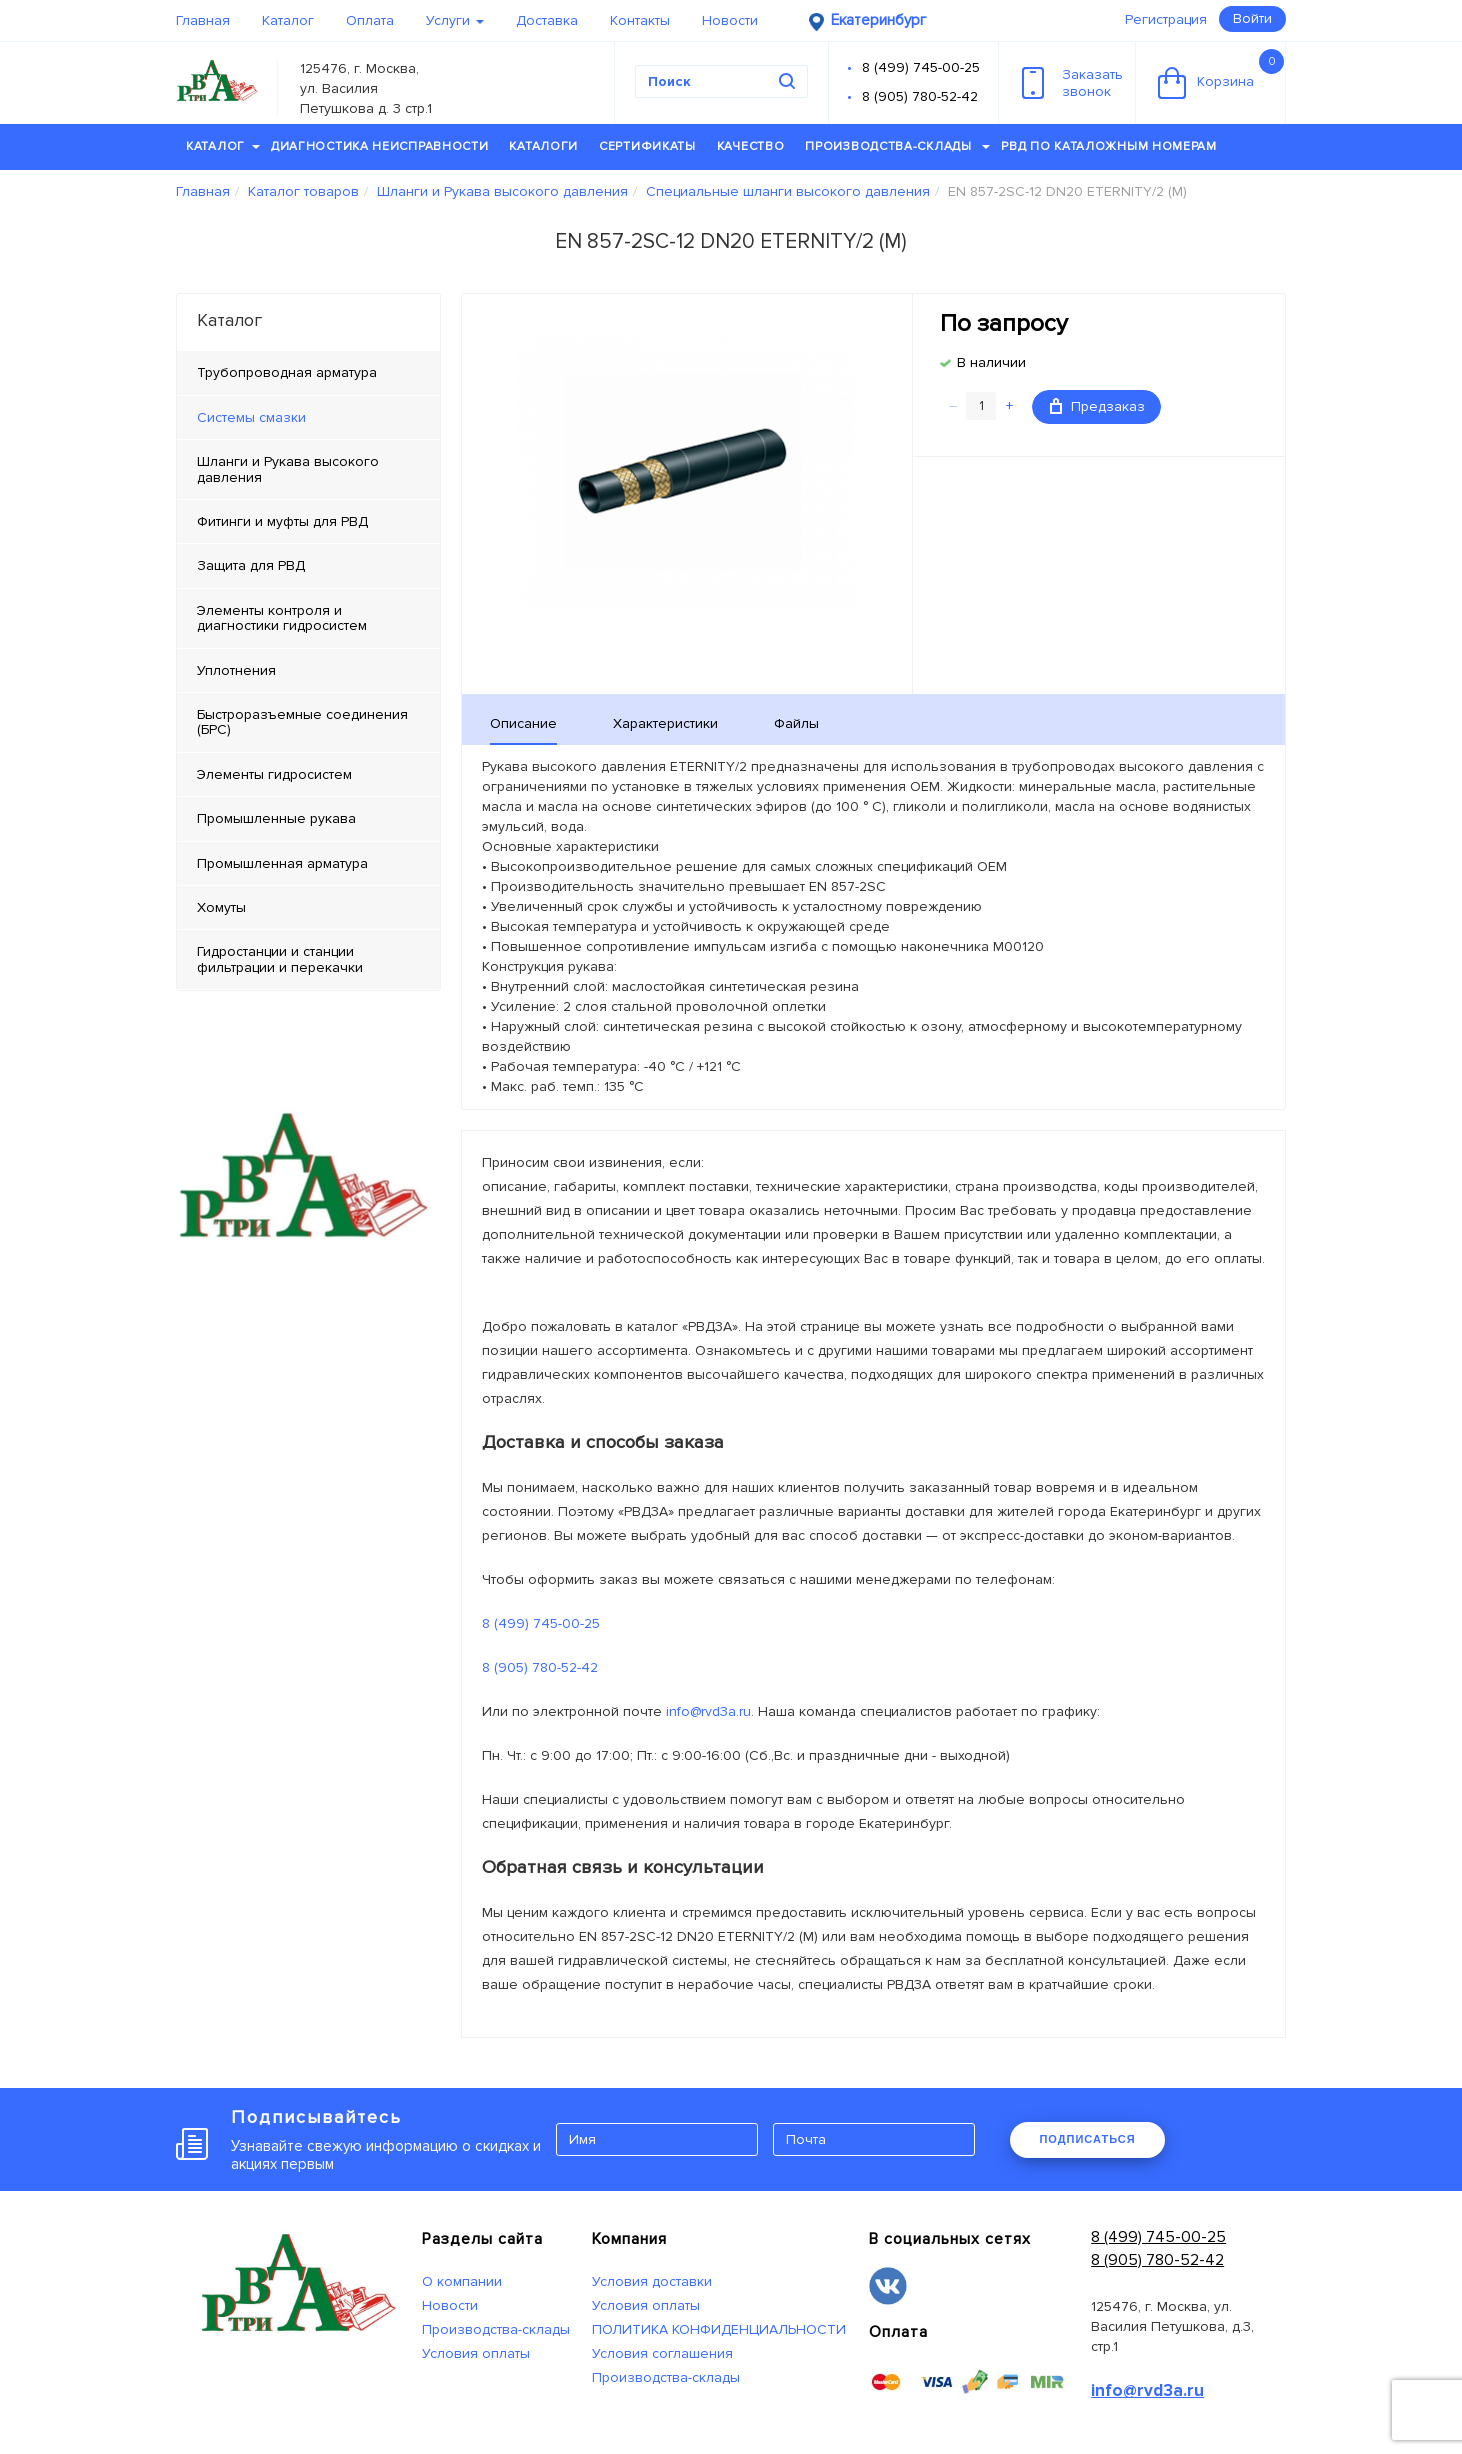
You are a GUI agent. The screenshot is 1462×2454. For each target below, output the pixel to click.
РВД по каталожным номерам (1109, 146)
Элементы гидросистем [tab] (274, 774)
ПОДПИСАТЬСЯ (1087, 2139)
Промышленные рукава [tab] (276, 818)
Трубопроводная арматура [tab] (287, 372)
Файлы (796, 723)
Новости (730, 20)
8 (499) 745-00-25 (921, 67)
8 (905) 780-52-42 (920, 96)
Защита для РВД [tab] (251, 565)
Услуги (455, 20)
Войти (1252, 18)
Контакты (640, 20)
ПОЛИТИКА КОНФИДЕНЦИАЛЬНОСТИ (719, 2329)
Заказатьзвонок (1072, 83)
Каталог (288, 20)
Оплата (370, 20)
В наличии (991, 362)
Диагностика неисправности (380, 146)
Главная (203, 20)
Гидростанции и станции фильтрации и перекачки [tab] (280, 959)
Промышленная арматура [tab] (282, 863)
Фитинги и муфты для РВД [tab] (282, 521)
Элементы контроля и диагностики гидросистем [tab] (282, 618)
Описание (523, 723)
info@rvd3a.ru (708, 1711)
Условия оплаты (476, 2353)
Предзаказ (1097, 406)
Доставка (547, 20)
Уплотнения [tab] (236, 670)
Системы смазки (251, 417)
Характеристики (665, 723)
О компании (462, 2281)
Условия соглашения (662, 2353)
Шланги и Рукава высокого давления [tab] (288, 469)
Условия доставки (652, 2281)
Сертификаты (647, 146)
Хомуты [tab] (221, 907)
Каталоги (543, 146)
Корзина (1221, 74)
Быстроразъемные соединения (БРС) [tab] (302, 722)
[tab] (308, 418)
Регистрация (1166, 19)
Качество (751, 146)
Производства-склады (897, 146)
